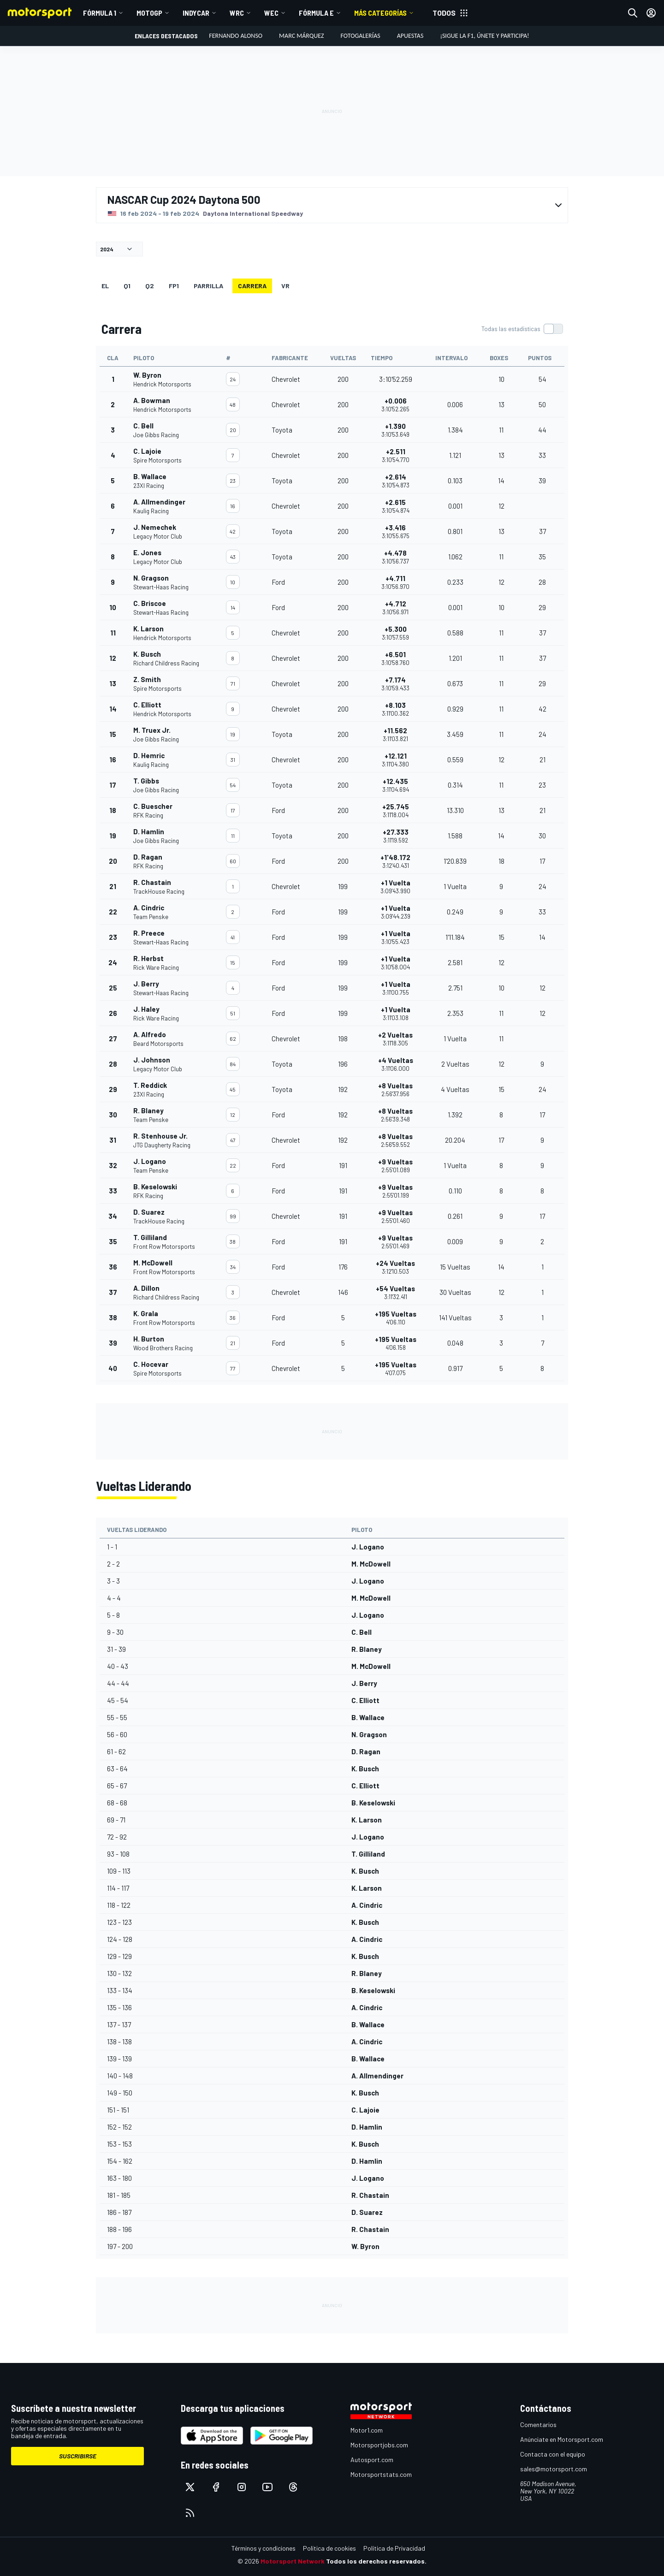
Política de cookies (329, 2548)
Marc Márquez (301, 36)
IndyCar (196, 12)
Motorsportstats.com (381, 2474)
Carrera (252, 286)
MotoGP (149, 12)
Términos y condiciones (263, 2548)
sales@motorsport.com (553, 2469)
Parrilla (208, 286)
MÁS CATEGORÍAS (380, 12)
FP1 (174, 286)
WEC (271, 12)
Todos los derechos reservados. (376, 2561)
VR (285, 286)
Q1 (127, 286)
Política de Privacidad (394, 2548)
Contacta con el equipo (552, 2454)
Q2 (149, 286)
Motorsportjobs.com (379, 2445)
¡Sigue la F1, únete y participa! (484, 36)
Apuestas (410, 36)
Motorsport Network (293, 2561)
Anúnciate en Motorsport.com (561, 2439)
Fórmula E (316, 12)
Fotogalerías (360, 36)
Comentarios (538, 2424)
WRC (237, 12)
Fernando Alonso (235, 36)
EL (105, 286)
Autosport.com (371, 2459)
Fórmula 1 (99, 12)
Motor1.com (366, 2430)
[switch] (522, 328)
